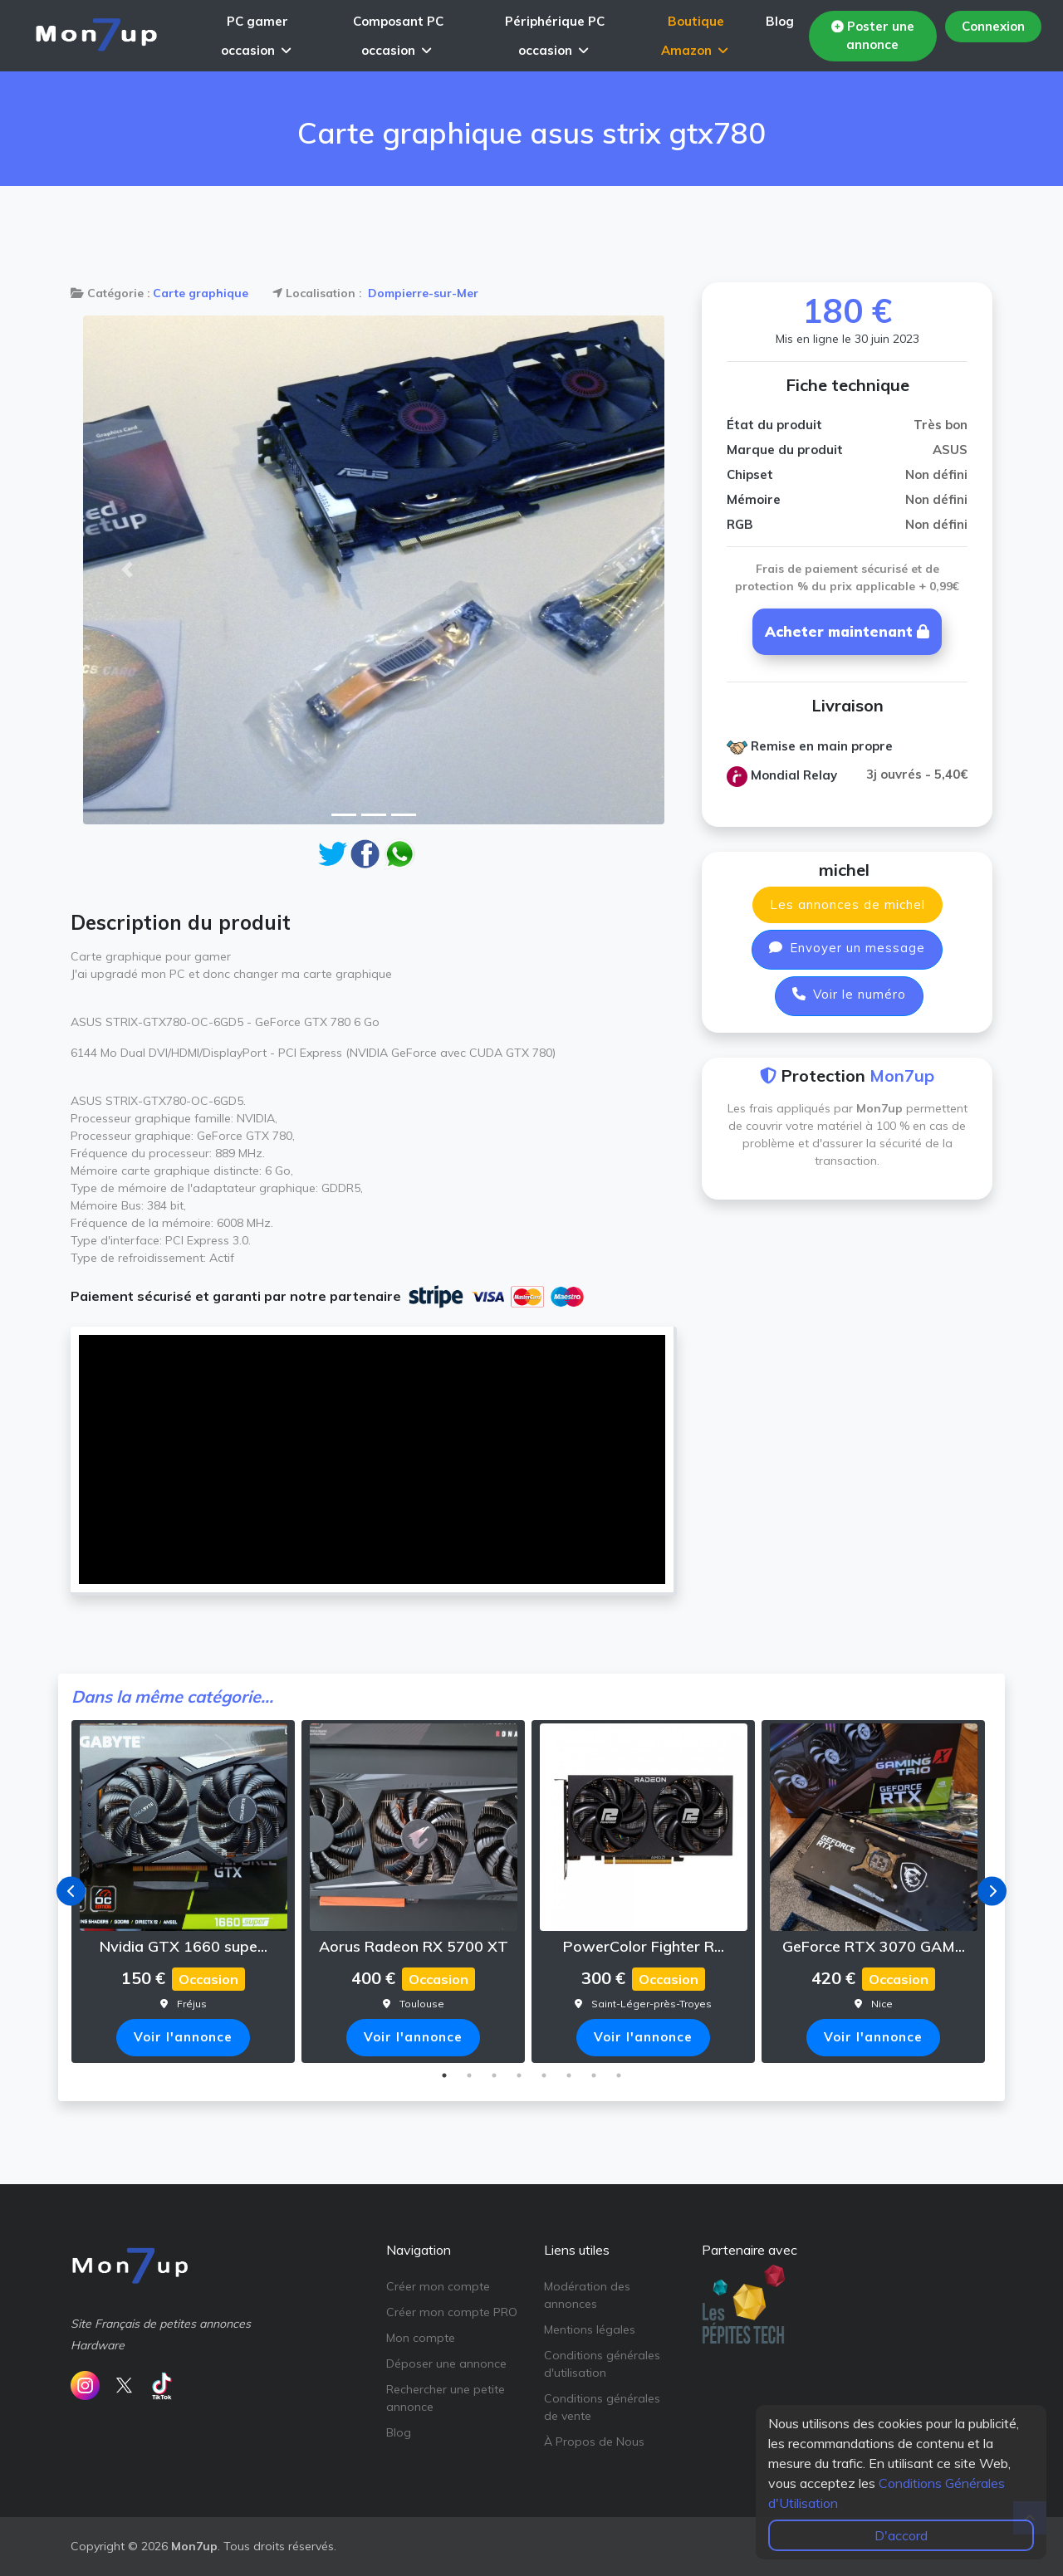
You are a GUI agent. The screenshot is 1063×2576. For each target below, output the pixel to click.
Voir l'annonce (183, 2037)
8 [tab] (618, 2075)
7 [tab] (593, 2075)
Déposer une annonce (446, 2363)
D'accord (901, 2535)
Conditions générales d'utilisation (602, 2364)
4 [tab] (519, 2075)
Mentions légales (589, 2329)
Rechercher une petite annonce (445, 2398)
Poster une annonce (872, 35)
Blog (780, 21)
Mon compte (420, 2337)
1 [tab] (444, 2075)
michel (844, 870)
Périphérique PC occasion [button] (555, 35)
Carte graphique (200, 293)
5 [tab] (544, 2075)
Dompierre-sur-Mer (421, 293)
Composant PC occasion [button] (398, 35)
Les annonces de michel (847, 904)
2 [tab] (469, 2075)
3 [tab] (494, 2075)
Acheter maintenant (847, 631)
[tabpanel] (186, 1891)
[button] (126, 569)
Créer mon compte (438, 2286)
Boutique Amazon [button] (694, 35)
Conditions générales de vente (602, 2407)
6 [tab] (569, 2075)
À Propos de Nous (594, 2441)
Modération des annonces (587, 2295)
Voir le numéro (849, 994)
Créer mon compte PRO (451, 2312)
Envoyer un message (847, 948)
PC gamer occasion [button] (256, 35)
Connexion (993, 26)
